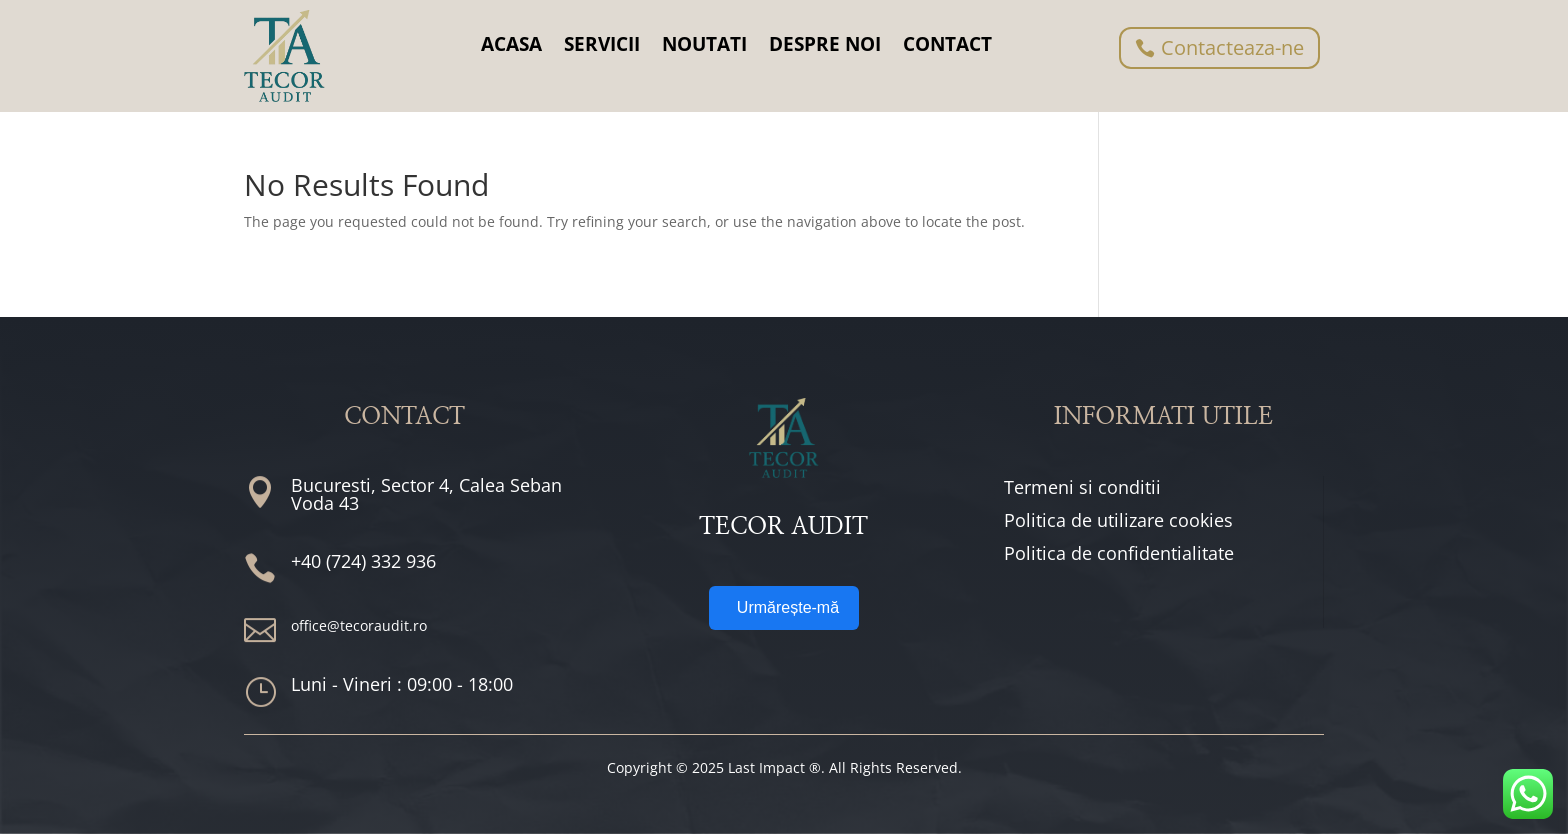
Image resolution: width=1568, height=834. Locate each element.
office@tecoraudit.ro (359, 625)
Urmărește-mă (788, 607)
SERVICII (602, 44)
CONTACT (947, 44)
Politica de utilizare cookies (1118, 520)
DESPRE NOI (825, 44)
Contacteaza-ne (1232, 47)
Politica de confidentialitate (1119, 553)
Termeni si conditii (1082, 487)
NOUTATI (704, 44)
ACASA (511, 44)
